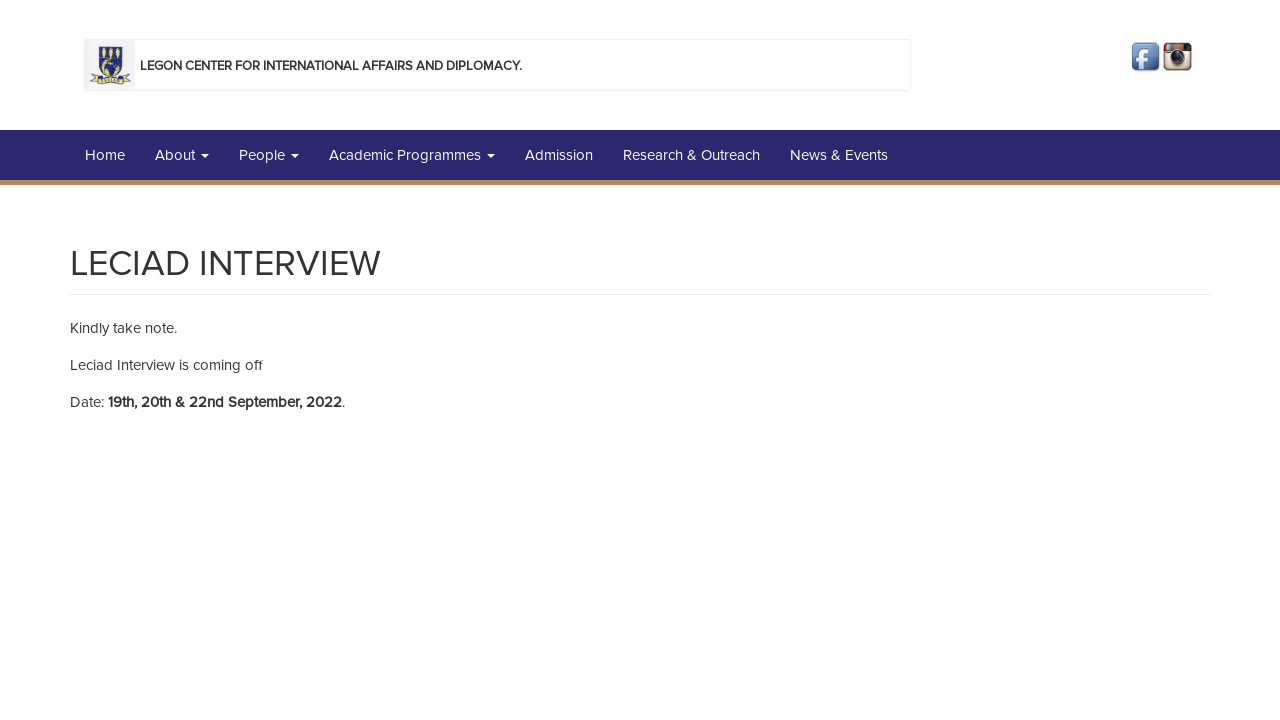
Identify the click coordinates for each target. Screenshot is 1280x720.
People (269, 155)
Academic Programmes (412, 155)
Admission (559, 155)
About (182, 155)
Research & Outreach (691, 155)
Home (105, 155)
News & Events (839, 155)
